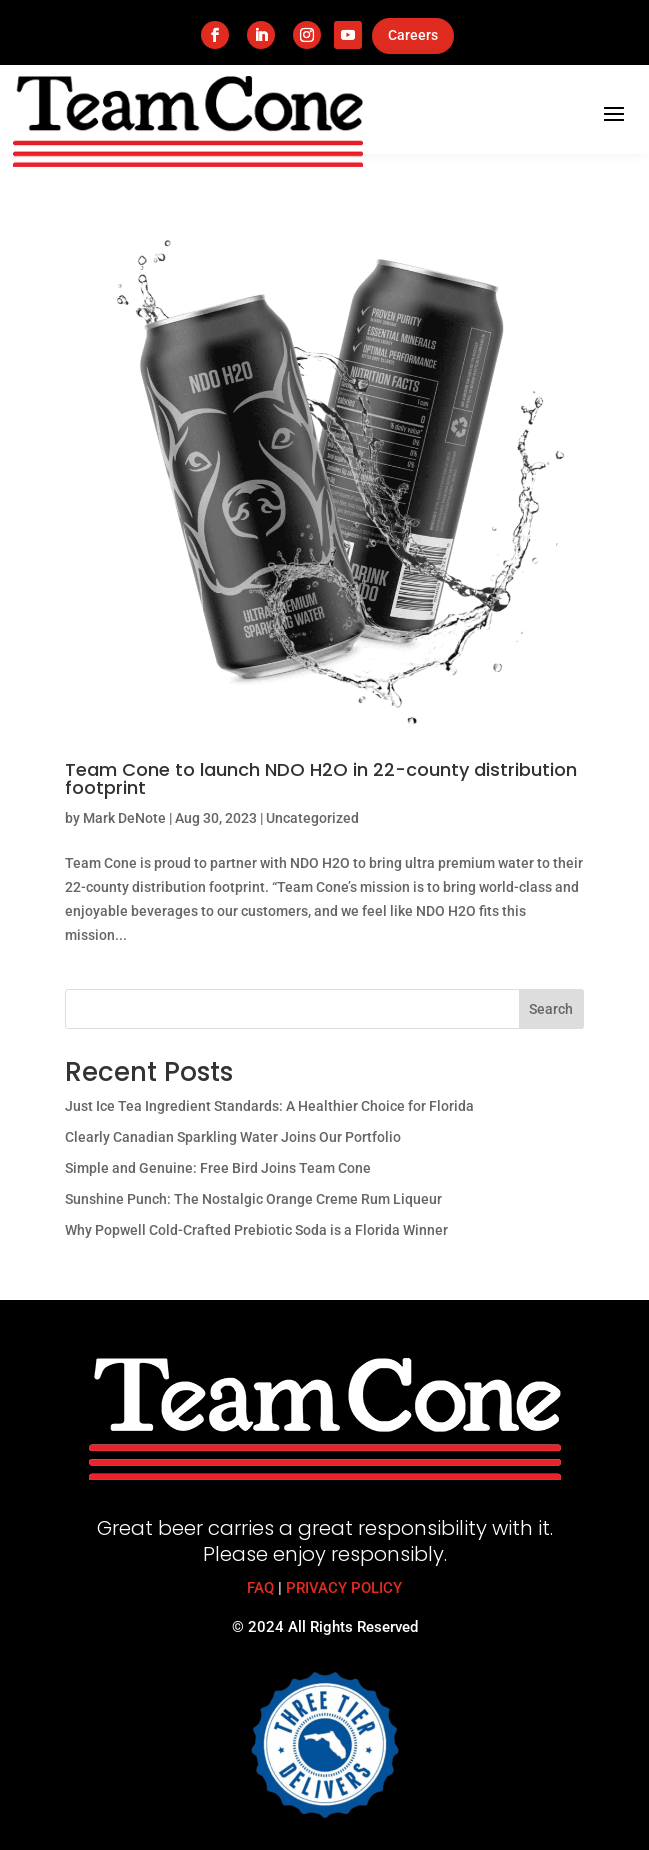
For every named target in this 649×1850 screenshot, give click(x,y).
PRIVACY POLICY (344, 1588)
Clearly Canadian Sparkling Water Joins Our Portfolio (233, 1137)
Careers (413, 35)
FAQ (260, 1588)
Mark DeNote (124, 818)
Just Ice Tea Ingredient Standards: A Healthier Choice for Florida (269, 1106)
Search (551, 1009)
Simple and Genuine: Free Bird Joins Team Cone (218, 1168)
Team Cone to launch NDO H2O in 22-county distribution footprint (321, 778)
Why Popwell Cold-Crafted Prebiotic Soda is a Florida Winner (256, 1230)
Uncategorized (312, 818)
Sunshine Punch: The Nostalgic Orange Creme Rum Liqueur (253, 1199)
